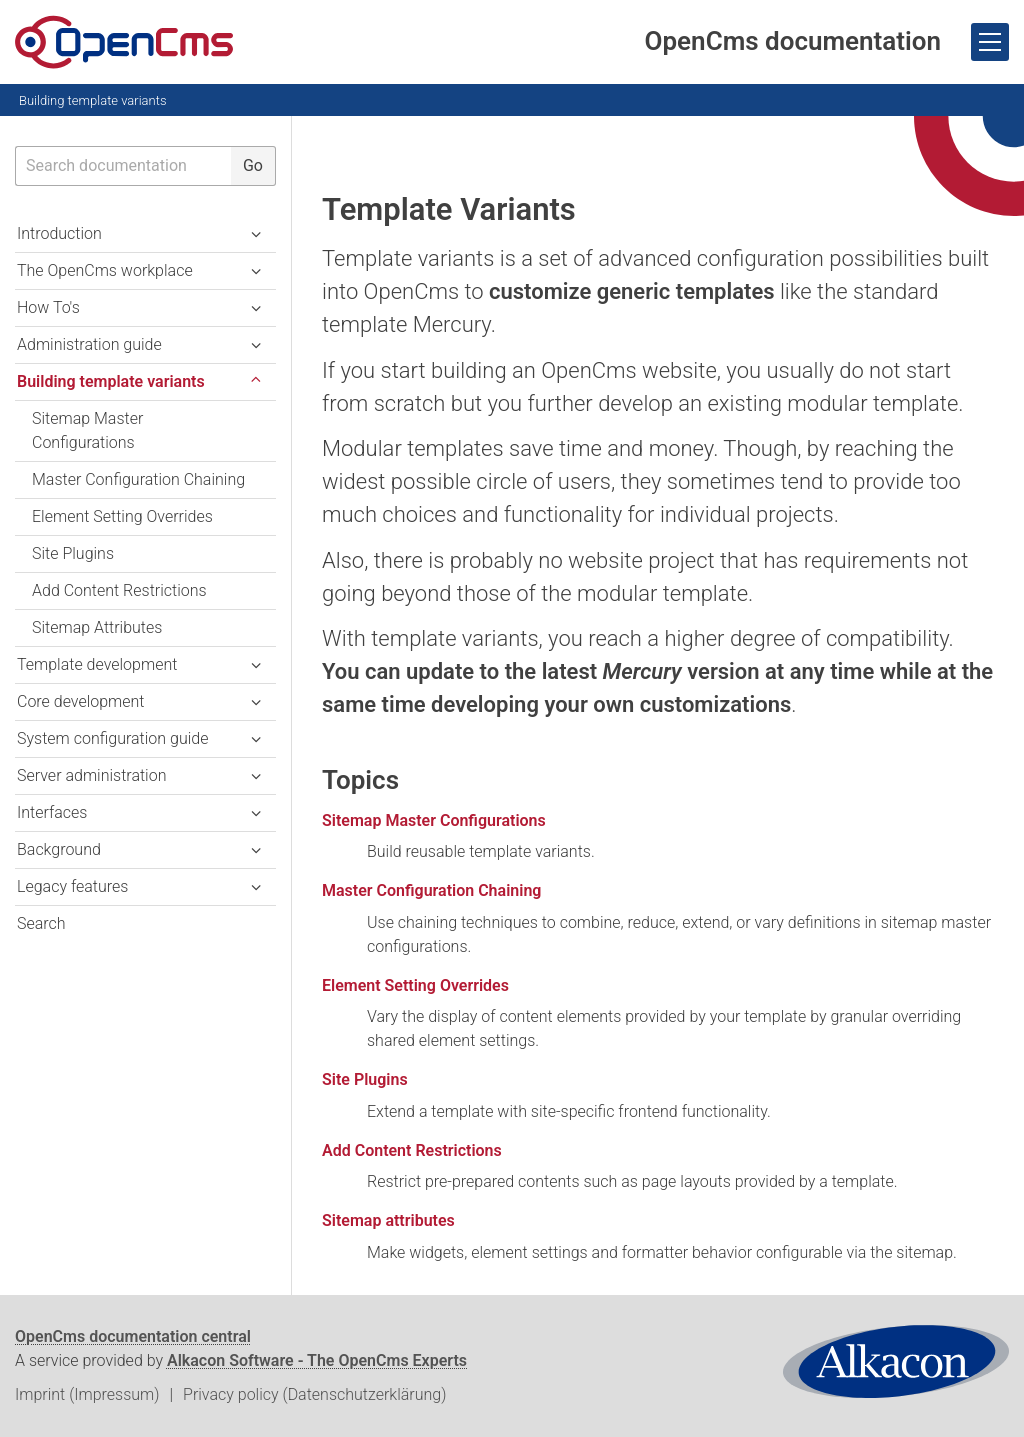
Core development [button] (81, 701)
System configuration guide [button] (112, 738)
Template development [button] (97, 664)
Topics (360, 780)
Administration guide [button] (89, 344)
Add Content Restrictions (412, 1150)
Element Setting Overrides (415, 985)
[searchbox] (123, 166)
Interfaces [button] (52, 812)
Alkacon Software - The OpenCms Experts (317, 1360)
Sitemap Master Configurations (434, 820)
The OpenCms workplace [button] (105, 270)
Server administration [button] (91, 775)
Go (253, 165)
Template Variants (449, 209)
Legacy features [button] (72, 886)
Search (41, 923)
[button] (256, 382)
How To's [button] (48, 307)
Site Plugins (365, 1079)
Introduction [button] (59, 233)
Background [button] (59, 849)
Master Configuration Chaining (431, 890)
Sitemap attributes (388, 1220)
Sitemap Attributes (97, 627)
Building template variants (93, 100)
